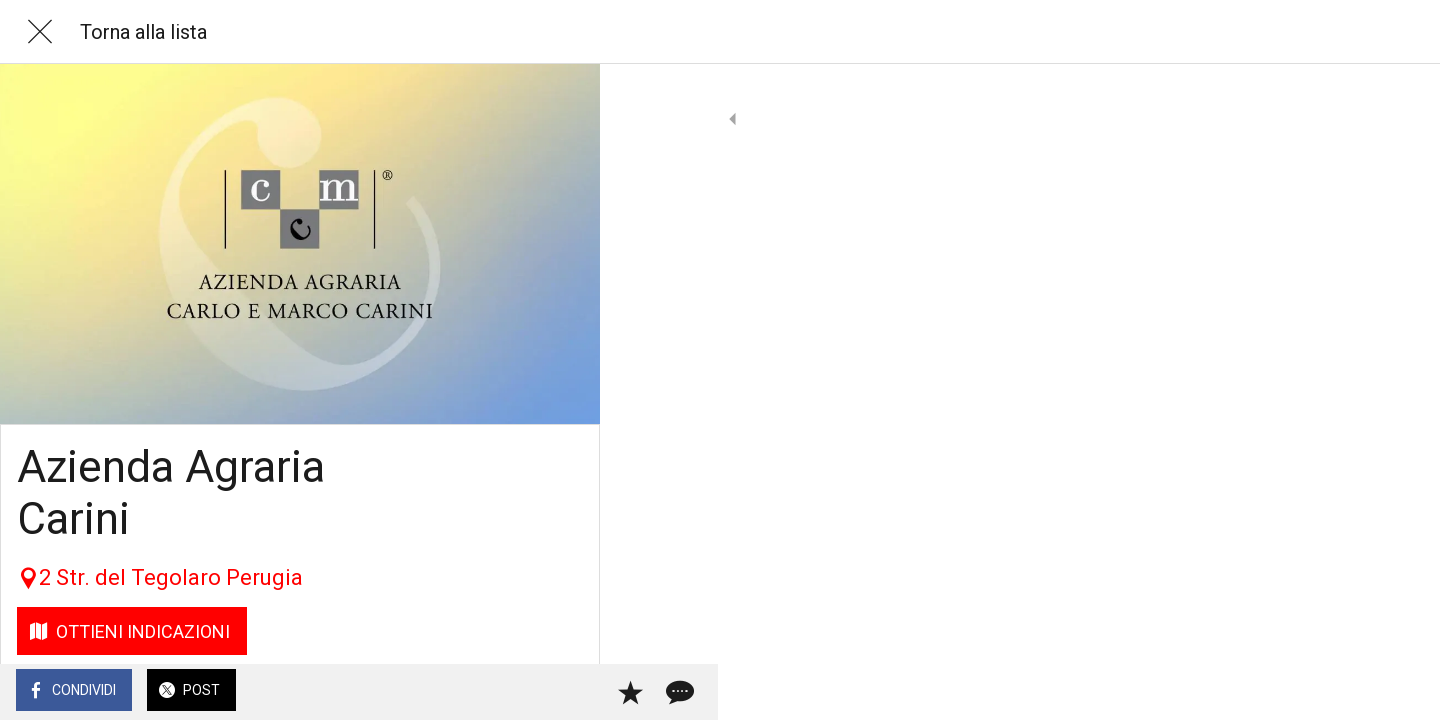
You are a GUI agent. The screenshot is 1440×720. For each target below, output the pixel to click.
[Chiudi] (40, 32)
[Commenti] (560, 692)
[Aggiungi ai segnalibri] (512, 692)
